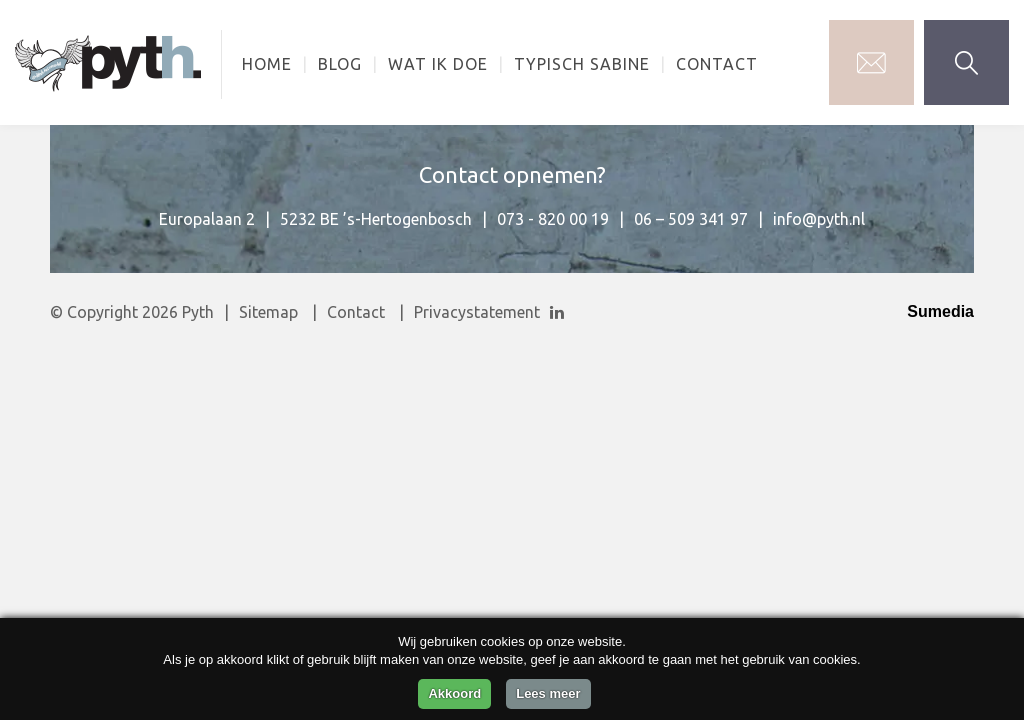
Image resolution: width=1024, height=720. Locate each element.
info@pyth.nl (819, 219)
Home (267, 64)
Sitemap (268, 312)
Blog (340, 64)
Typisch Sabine (582, 64)
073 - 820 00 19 (553, 219)
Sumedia (940, 311)
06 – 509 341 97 (691, 219)
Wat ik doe (438, 64)
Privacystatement (477, 312)
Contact (717, 64)
